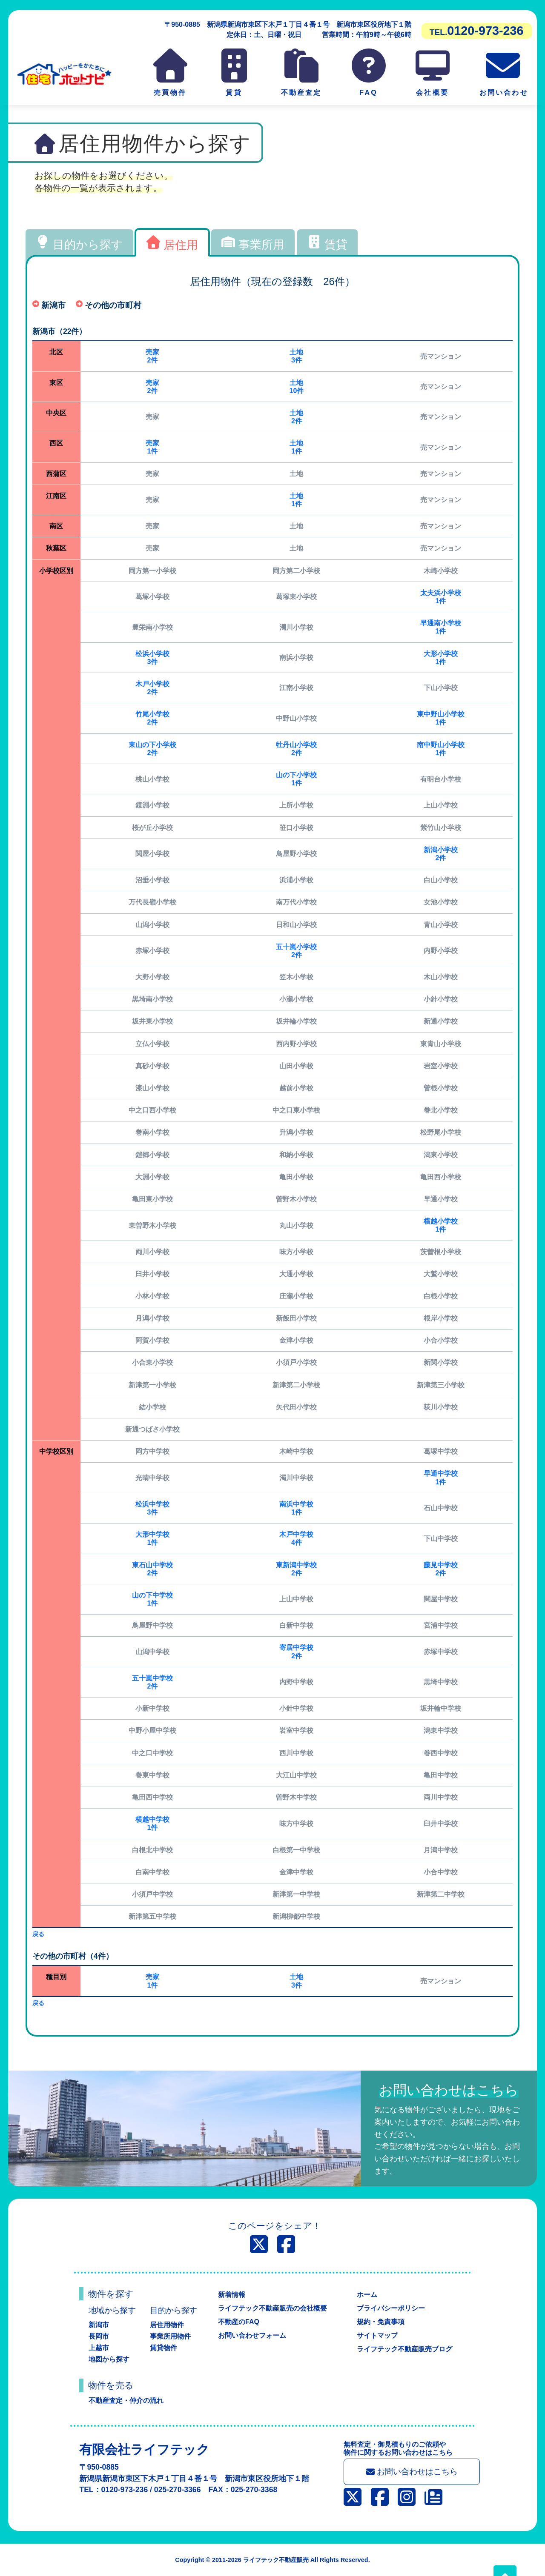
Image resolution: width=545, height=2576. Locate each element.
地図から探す (109, 2359)
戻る (38, 1934)
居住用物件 (167, 2324)
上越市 (99, 2347)
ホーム (367, 2294)
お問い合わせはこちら (412, 2471)
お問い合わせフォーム (252, 2335)
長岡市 (99, 2336)
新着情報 (231, 2294)
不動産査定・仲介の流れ (126, 2400)
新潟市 (99, 2324)
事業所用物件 (170, 2336)
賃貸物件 (163, 2347)
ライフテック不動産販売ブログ (404, 2349)
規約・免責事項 (380, 2321)
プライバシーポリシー (391, 2308)
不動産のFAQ (238, 2321)
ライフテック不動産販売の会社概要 (272, 2308)
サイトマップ (377, 2335)
